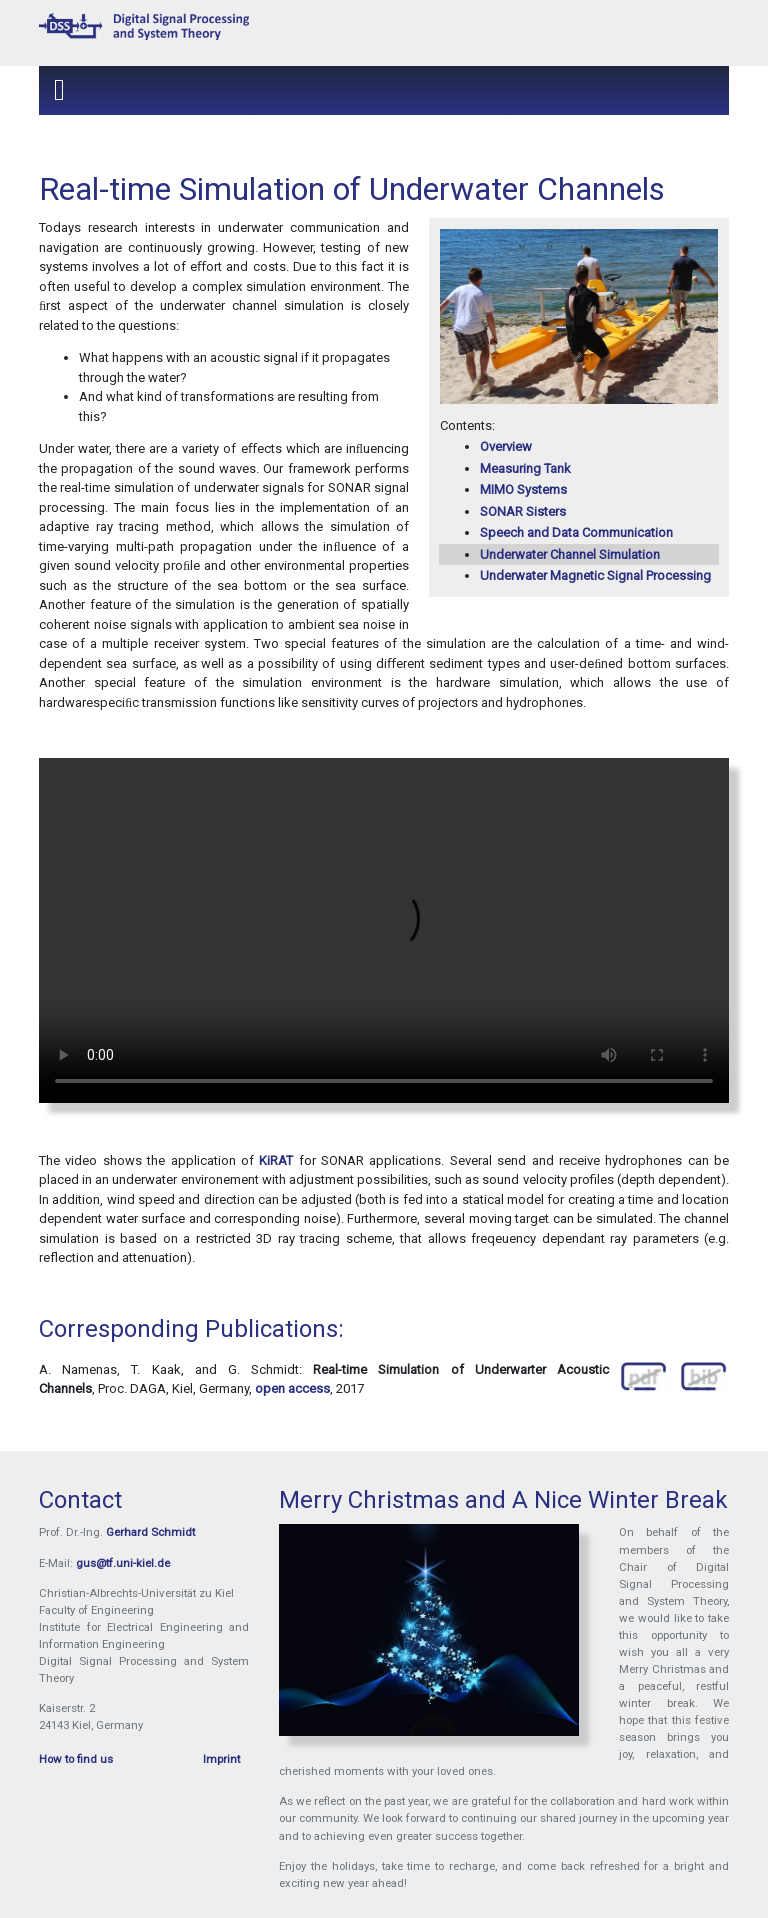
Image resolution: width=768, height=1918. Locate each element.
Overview (506, 446)
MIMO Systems (523, 489)
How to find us (76, 1759)
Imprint (221, 1759)
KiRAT (276, 1160)
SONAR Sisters (523, 511)
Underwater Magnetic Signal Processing (595, 575)
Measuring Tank (525, 468)
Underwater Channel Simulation (570, 554)
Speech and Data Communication (576, 532)
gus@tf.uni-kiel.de (123, 1563)
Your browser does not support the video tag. (384, 930)
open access (292, 1388)
